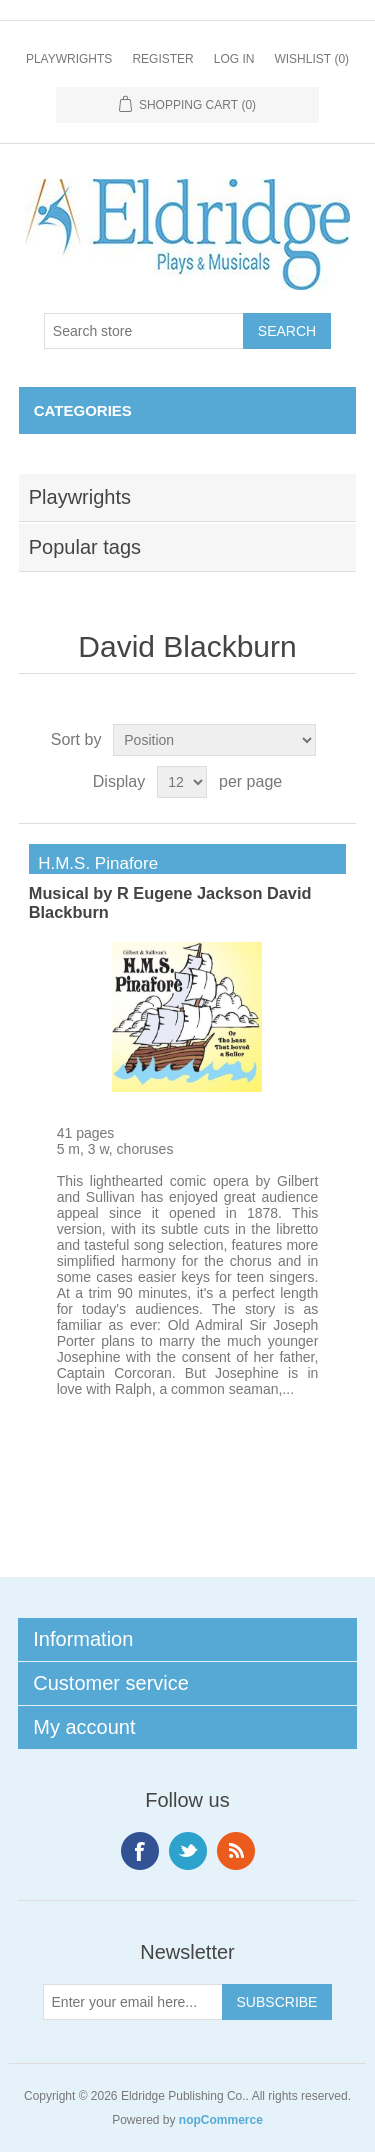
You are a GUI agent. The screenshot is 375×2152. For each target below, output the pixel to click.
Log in (234, 59)
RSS (236, 1851)
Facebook (140, 1851)
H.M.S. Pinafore (93, 863)
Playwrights (69, 59)
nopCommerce (221, 2120)
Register (162, 59)
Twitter (188, 1851)
